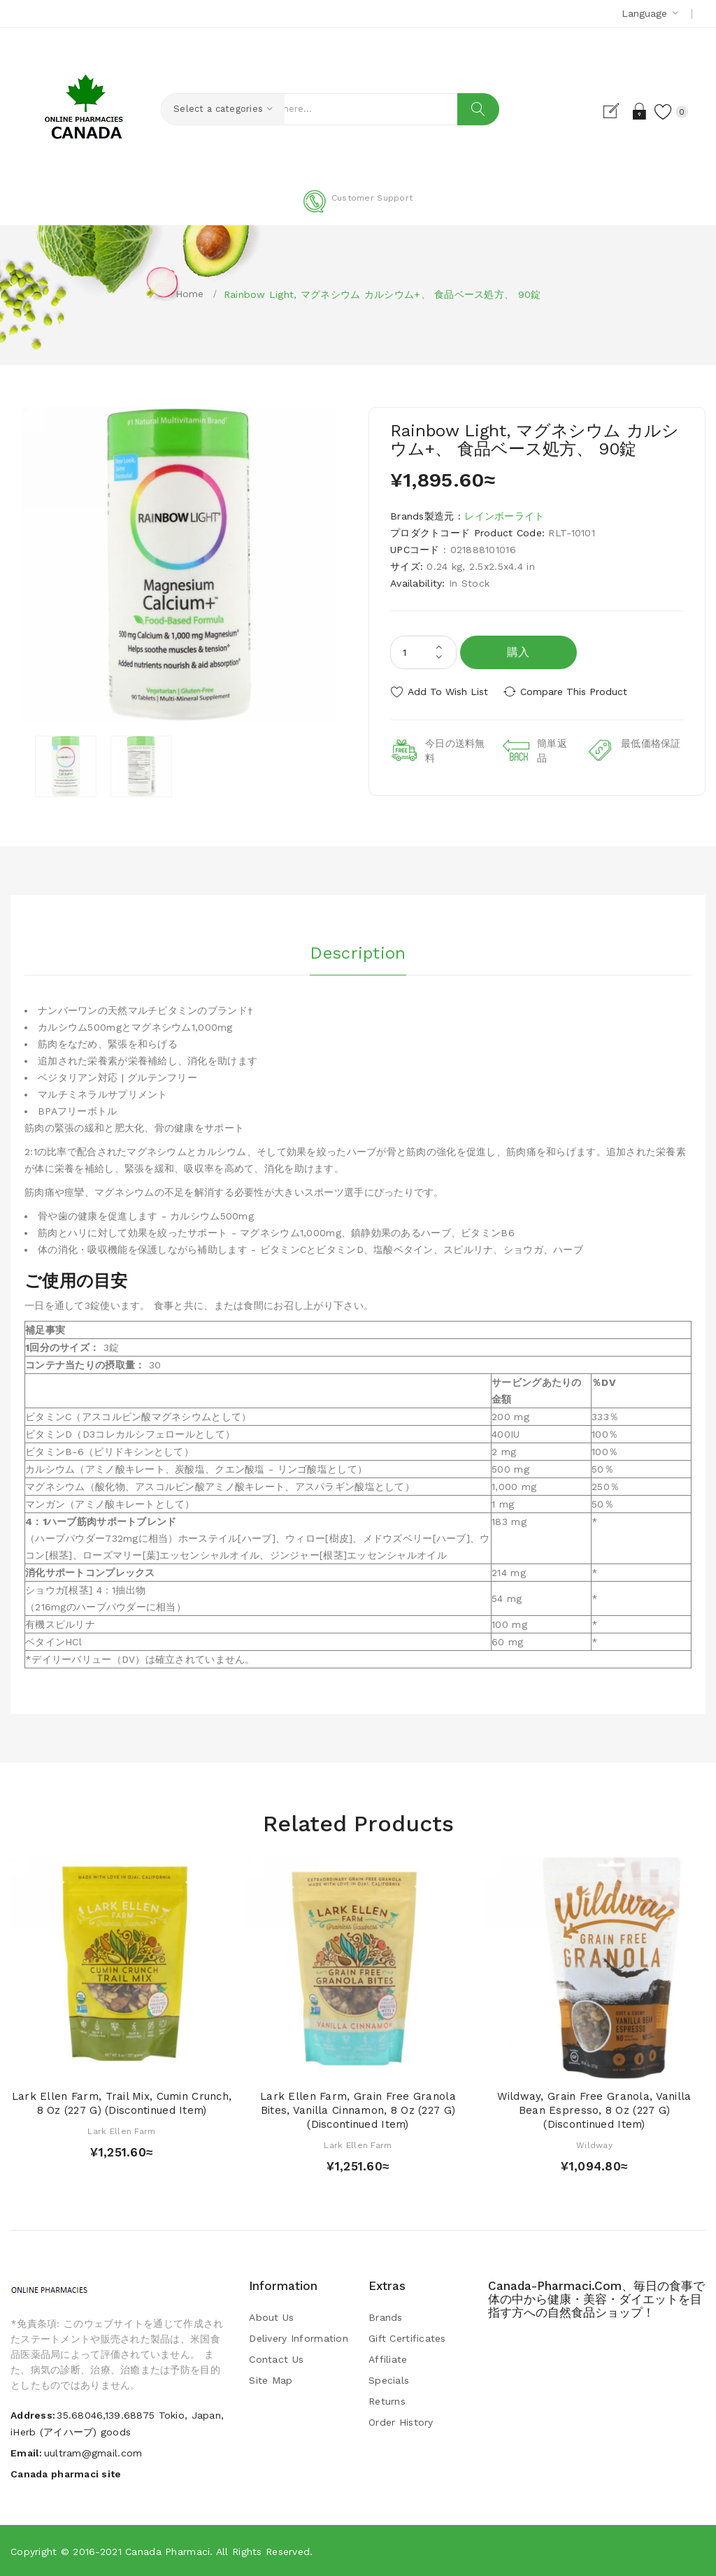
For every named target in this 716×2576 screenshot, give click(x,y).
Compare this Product (578, 691)
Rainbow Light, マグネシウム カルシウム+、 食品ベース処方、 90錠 (382, 294)
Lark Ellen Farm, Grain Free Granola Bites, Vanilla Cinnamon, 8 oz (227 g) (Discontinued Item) (358, 2110)
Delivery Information (298, 2338)
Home (190, 293)
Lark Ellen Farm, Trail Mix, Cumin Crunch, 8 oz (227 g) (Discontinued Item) (121, 2103)
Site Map (270, 2380)
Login (634, 111)
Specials (388, 2380)
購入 (518, 652)
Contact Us (276, 2359)
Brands (385, 2317)
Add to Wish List (448, 691)
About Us (271, 2317)
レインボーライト (504, 516)
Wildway (594, 2144)
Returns (387, 2401)
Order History (401, 2422)
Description (358, 951)
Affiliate (388, 2359)
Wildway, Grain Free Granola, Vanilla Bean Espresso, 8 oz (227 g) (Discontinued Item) (594, 2110)
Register (610, 111)
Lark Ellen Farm (121, 2130)
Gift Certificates (407, 2338)
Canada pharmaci (167, 2551)
